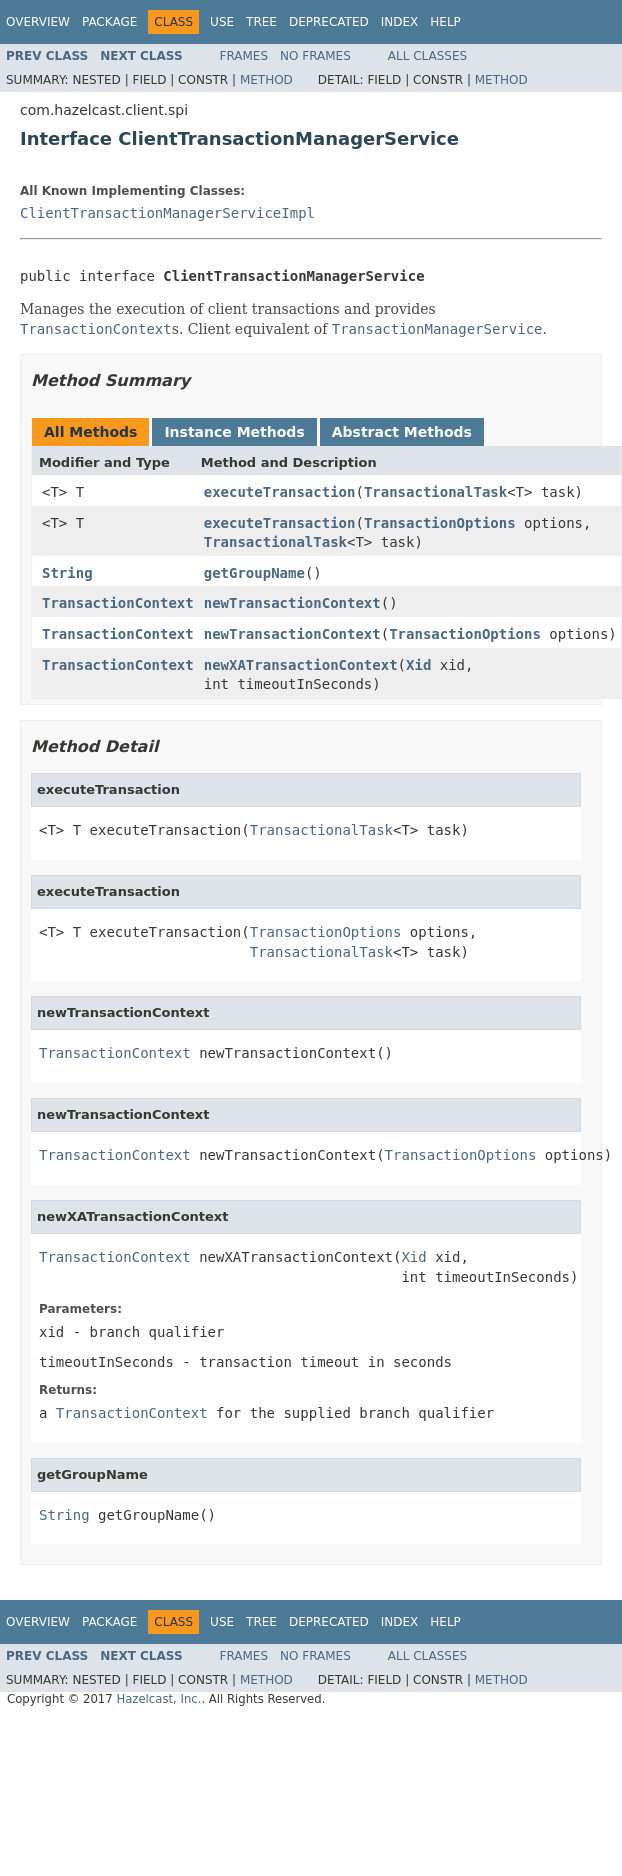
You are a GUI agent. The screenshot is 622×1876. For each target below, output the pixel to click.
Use (222, 22)
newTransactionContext (292, 603)
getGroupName (254, 573)
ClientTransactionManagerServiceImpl (167, 213)
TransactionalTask (435, 492)
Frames (244, 56)
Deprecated (329, 22)
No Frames (315, 56)
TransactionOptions (440, 523)
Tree (261, 22)
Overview (38, 22)
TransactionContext (118, 603)
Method (266, 80)
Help (445, 22)
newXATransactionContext (301, 665)
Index (400, 22)
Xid (418, 665)
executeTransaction (280, 492)
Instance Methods (234, 432)
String (67, 573)
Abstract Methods (402, 432)
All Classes (427, 56)
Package (109, 22)
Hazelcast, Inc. (158, 1699)
